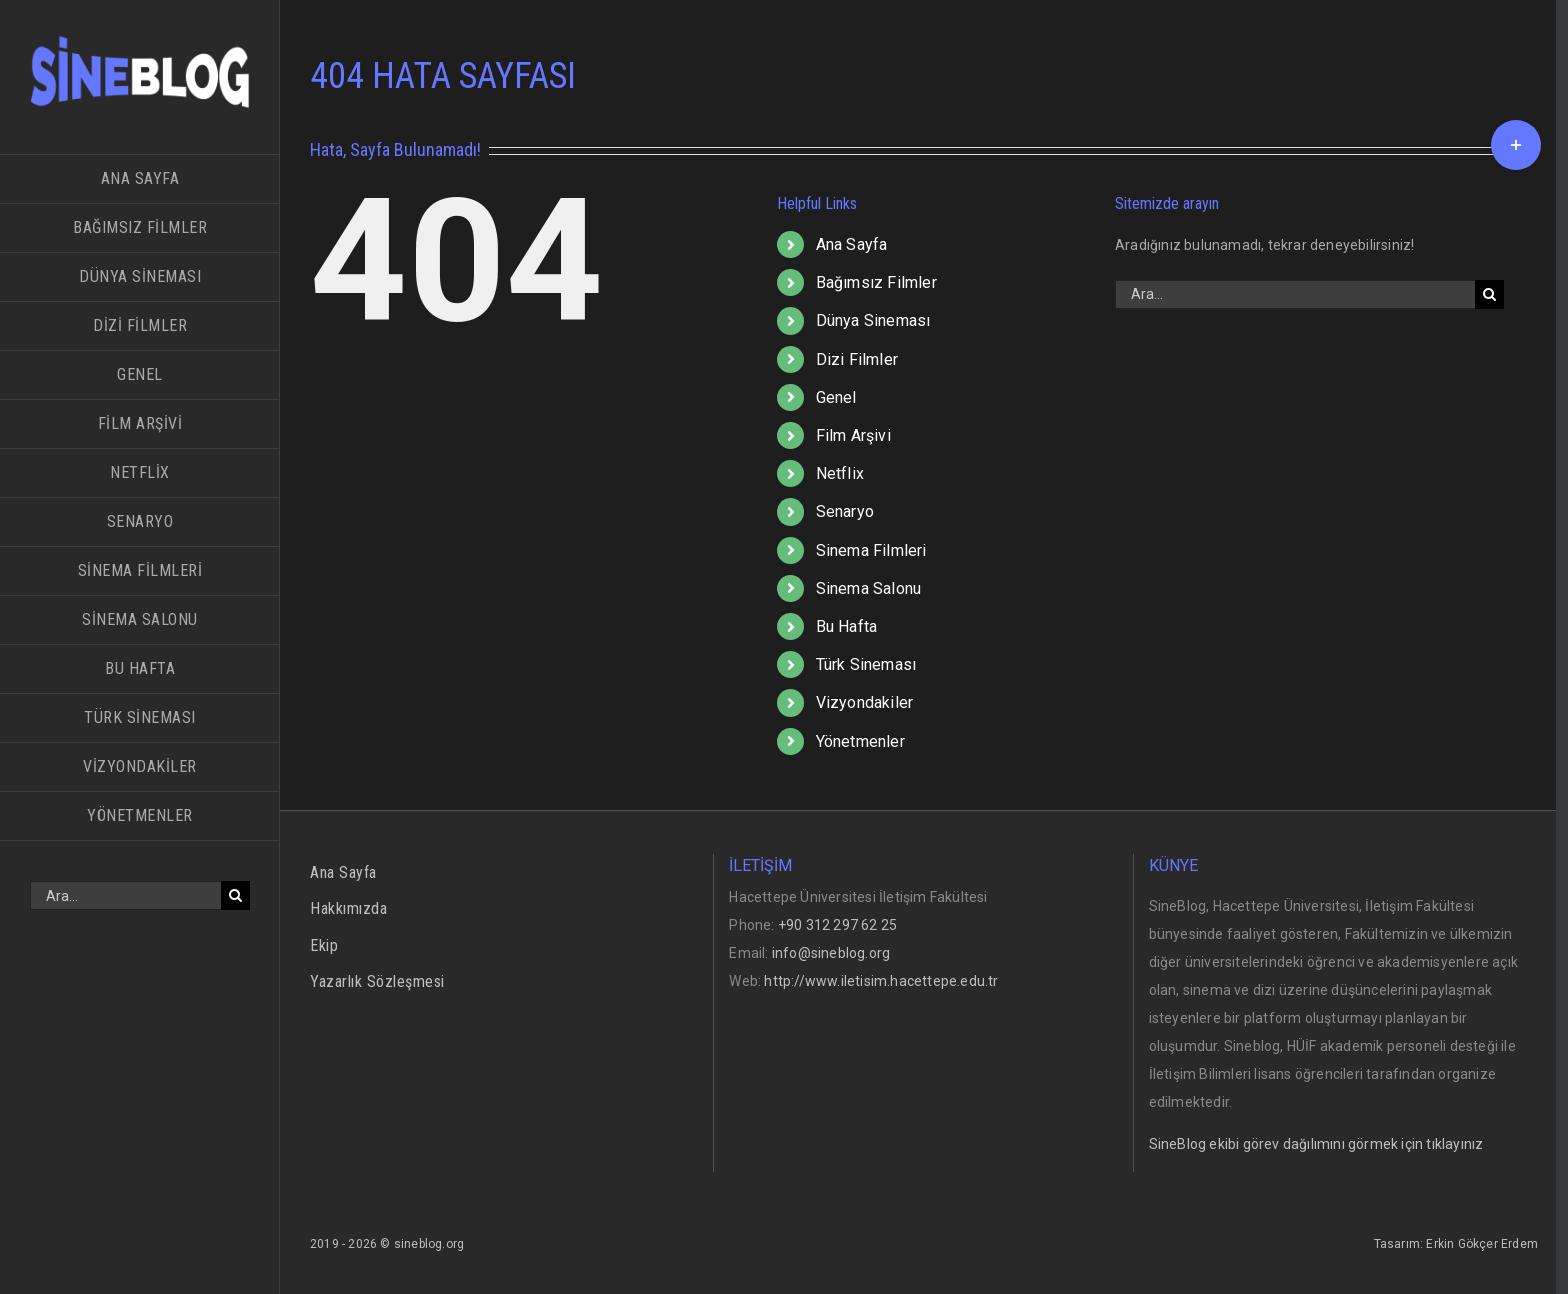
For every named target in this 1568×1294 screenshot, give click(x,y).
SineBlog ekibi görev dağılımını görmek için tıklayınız (1316, 1144)
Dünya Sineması (873, 320)
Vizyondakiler (865, 702)
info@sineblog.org (831, 953)
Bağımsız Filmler (876, 282)
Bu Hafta (847, 626)
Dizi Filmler (857, 359)
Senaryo (845, 511)
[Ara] (235, 895)
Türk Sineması (866, 664)
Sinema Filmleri (871, 550)
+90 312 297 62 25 (837, 925)
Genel (836, 397)
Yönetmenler (860, 741)
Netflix (840, 473)
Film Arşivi (853, 435)
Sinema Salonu (869, 588)
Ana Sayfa (852, 244)
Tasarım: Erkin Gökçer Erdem (1456, 1244)
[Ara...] (125, 895)
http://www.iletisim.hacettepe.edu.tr (881, 981)
